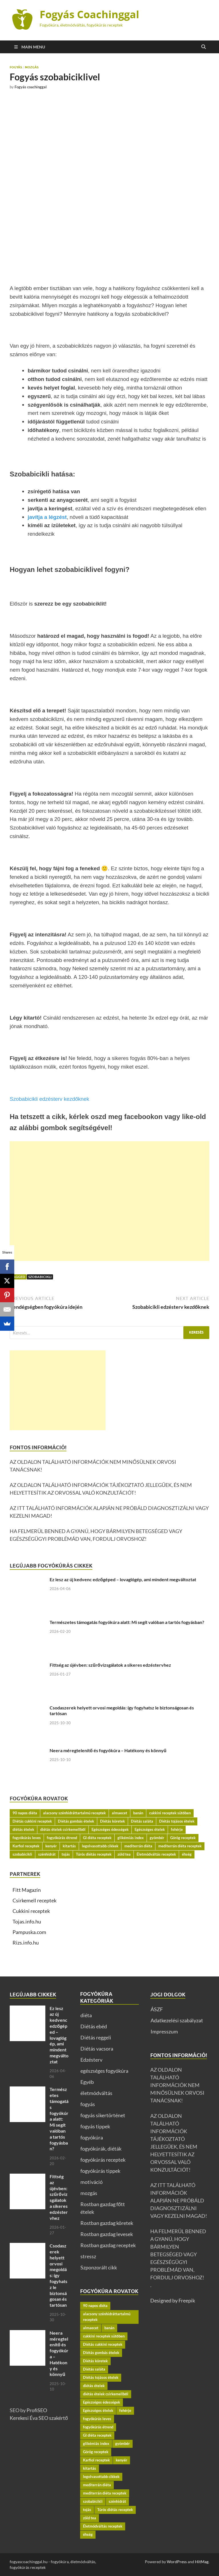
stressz (88, 2256)
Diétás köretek (112, 1821)
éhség (187, 1854)
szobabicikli (40, 1277)
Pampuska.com (29, 1932)
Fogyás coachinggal (31, 87)
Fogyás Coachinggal (89, 14)
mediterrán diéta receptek (180, 1846)
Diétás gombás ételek (76, 1821)
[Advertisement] (109, 1201)
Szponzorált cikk (98, 2267)
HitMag (201, 2561)
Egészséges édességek (110, 1829)
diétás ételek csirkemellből (63, 1829)
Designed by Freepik (172, 2300)
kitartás (69, 1846)
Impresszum (164, 2031)
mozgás (31, 67)
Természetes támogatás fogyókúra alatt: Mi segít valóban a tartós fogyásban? (127, 1622)
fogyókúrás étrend (62, 1837)
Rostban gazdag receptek (108, 2245)
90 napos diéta (25, 1813)
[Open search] (203, 47)
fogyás (16, 67)
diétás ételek (23, 1829)
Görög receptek (183, 1837)
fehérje (177, 1829)
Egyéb (87, 2082)
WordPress (177, 2561)
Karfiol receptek (26, 1846)
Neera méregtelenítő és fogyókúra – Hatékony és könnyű (108, 1750)
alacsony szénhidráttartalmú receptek (74, 1813)
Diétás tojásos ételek (176, 1821)
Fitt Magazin (27, 1890)
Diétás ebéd (93, 2026)
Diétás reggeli (95, 2037)
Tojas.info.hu (27, 1921)
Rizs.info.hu (26, 1942)
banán (138, 1813)
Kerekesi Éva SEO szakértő (39, 2418)
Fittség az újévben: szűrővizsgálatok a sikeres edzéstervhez (110, 1665)
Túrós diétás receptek (93, 1854)
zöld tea (124, 1854)
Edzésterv (91, 2060)
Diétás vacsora (96, 2048)
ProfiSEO (37, 2410)
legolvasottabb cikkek (100, 1846)
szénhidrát (47, 1854)
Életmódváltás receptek (156, 1854)
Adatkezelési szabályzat (177, 2020)
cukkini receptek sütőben (170, 1813)
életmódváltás (96, 2093)
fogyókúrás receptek (102, 2160)
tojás (66, 1854)
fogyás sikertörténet (102, 2115)
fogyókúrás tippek (100, 2171)
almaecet (119, 1813)
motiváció (91, 2182)
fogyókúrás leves (27, 1837)
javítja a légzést (47, 517)
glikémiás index (130, 1837)
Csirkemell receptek (34, 1900)
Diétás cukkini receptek (32, 1821)
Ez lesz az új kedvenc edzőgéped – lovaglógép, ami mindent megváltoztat (123, 1579)
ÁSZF (157, 2009)
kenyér (51, 1846)
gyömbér (157, 1837)
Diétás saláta (142, 1821)
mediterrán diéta (138, 1846)
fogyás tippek (95, 2126)
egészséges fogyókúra (104, 2071)
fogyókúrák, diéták (100, 2148)
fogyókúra (91, 2137)
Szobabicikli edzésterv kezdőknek (49, 1099)
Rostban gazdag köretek (106, 2223)
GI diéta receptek (97, 1837)
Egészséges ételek (150, 1829)
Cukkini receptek (31, 1911)
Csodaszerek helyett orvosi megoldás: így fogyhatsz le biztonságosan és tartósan (58, 2275)
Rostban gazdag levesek (106, 2234)
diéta (86, 2015)
